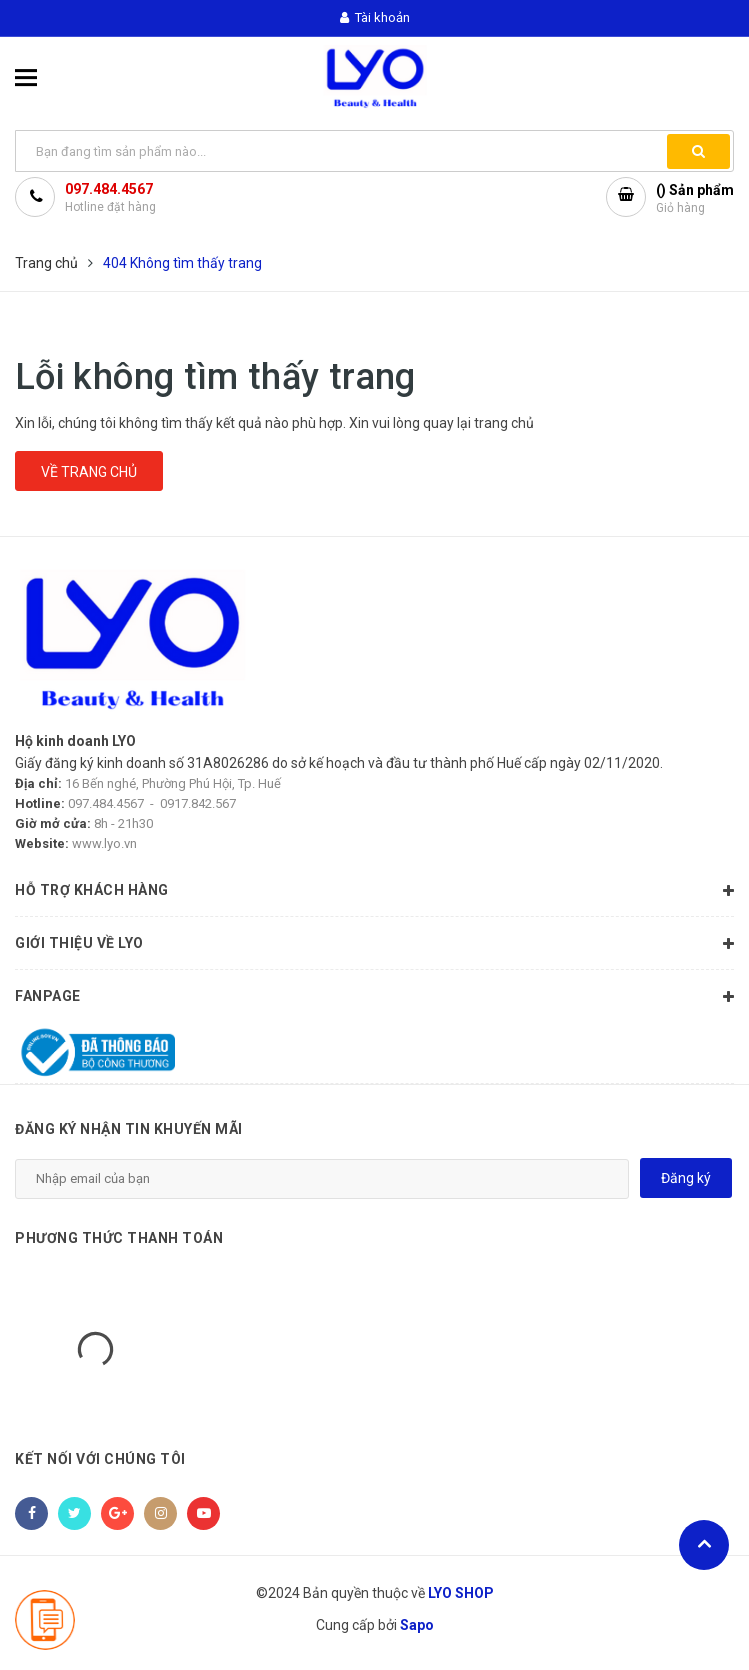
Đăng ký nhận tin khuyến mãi (129, 1129)
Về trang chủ (89, 472)
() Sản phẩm (695, 199)
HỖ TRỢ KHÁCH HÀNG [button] (374, 891)
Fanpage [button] (374, 997)
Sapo (417, 1625)
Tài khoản (375, 17)
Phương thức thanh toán (119, 1238)
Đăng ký (686, 1178)
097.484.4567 (109, 189)
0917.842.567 (198, 803)
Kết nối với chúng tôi (100, 1459)
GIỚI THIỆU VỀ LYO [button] (374, 944)
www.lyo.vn (104, 843)
